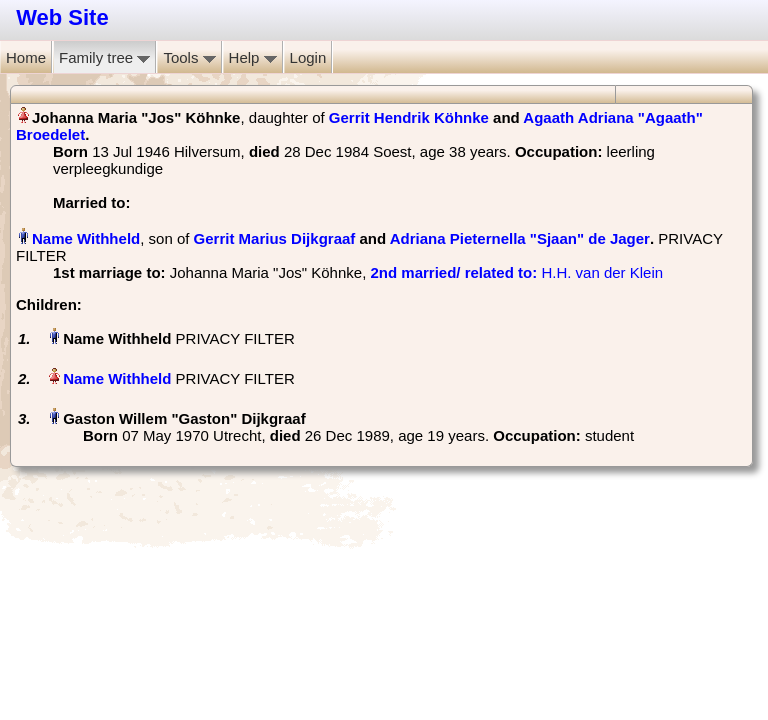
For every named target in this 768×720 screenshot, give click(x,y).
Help (253, 57)
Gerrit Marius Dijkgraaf (275, 238)
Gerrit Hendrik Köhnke (409, 117)
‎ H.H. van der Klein (516, 272)
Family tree (104, 57)
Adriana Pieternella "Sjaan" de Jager (520, 238)
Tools (189, 57)
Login (308, 57)
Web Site (62, 17)
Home (26, 57)
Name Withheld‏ (86, 238)
